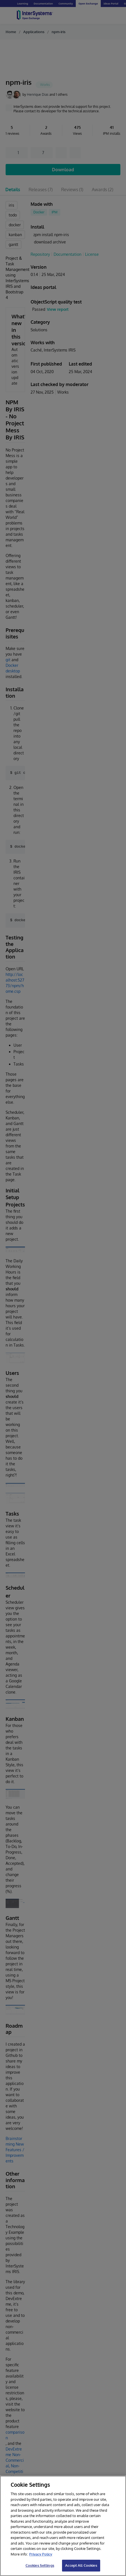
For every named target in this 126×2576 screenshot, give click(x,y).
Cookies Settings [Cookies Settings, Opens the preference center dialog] (40, 2565)
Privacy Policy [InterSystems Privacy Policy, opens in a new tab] (40, 2554)
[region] (63, 2526)
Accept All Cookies (81, 2565)
